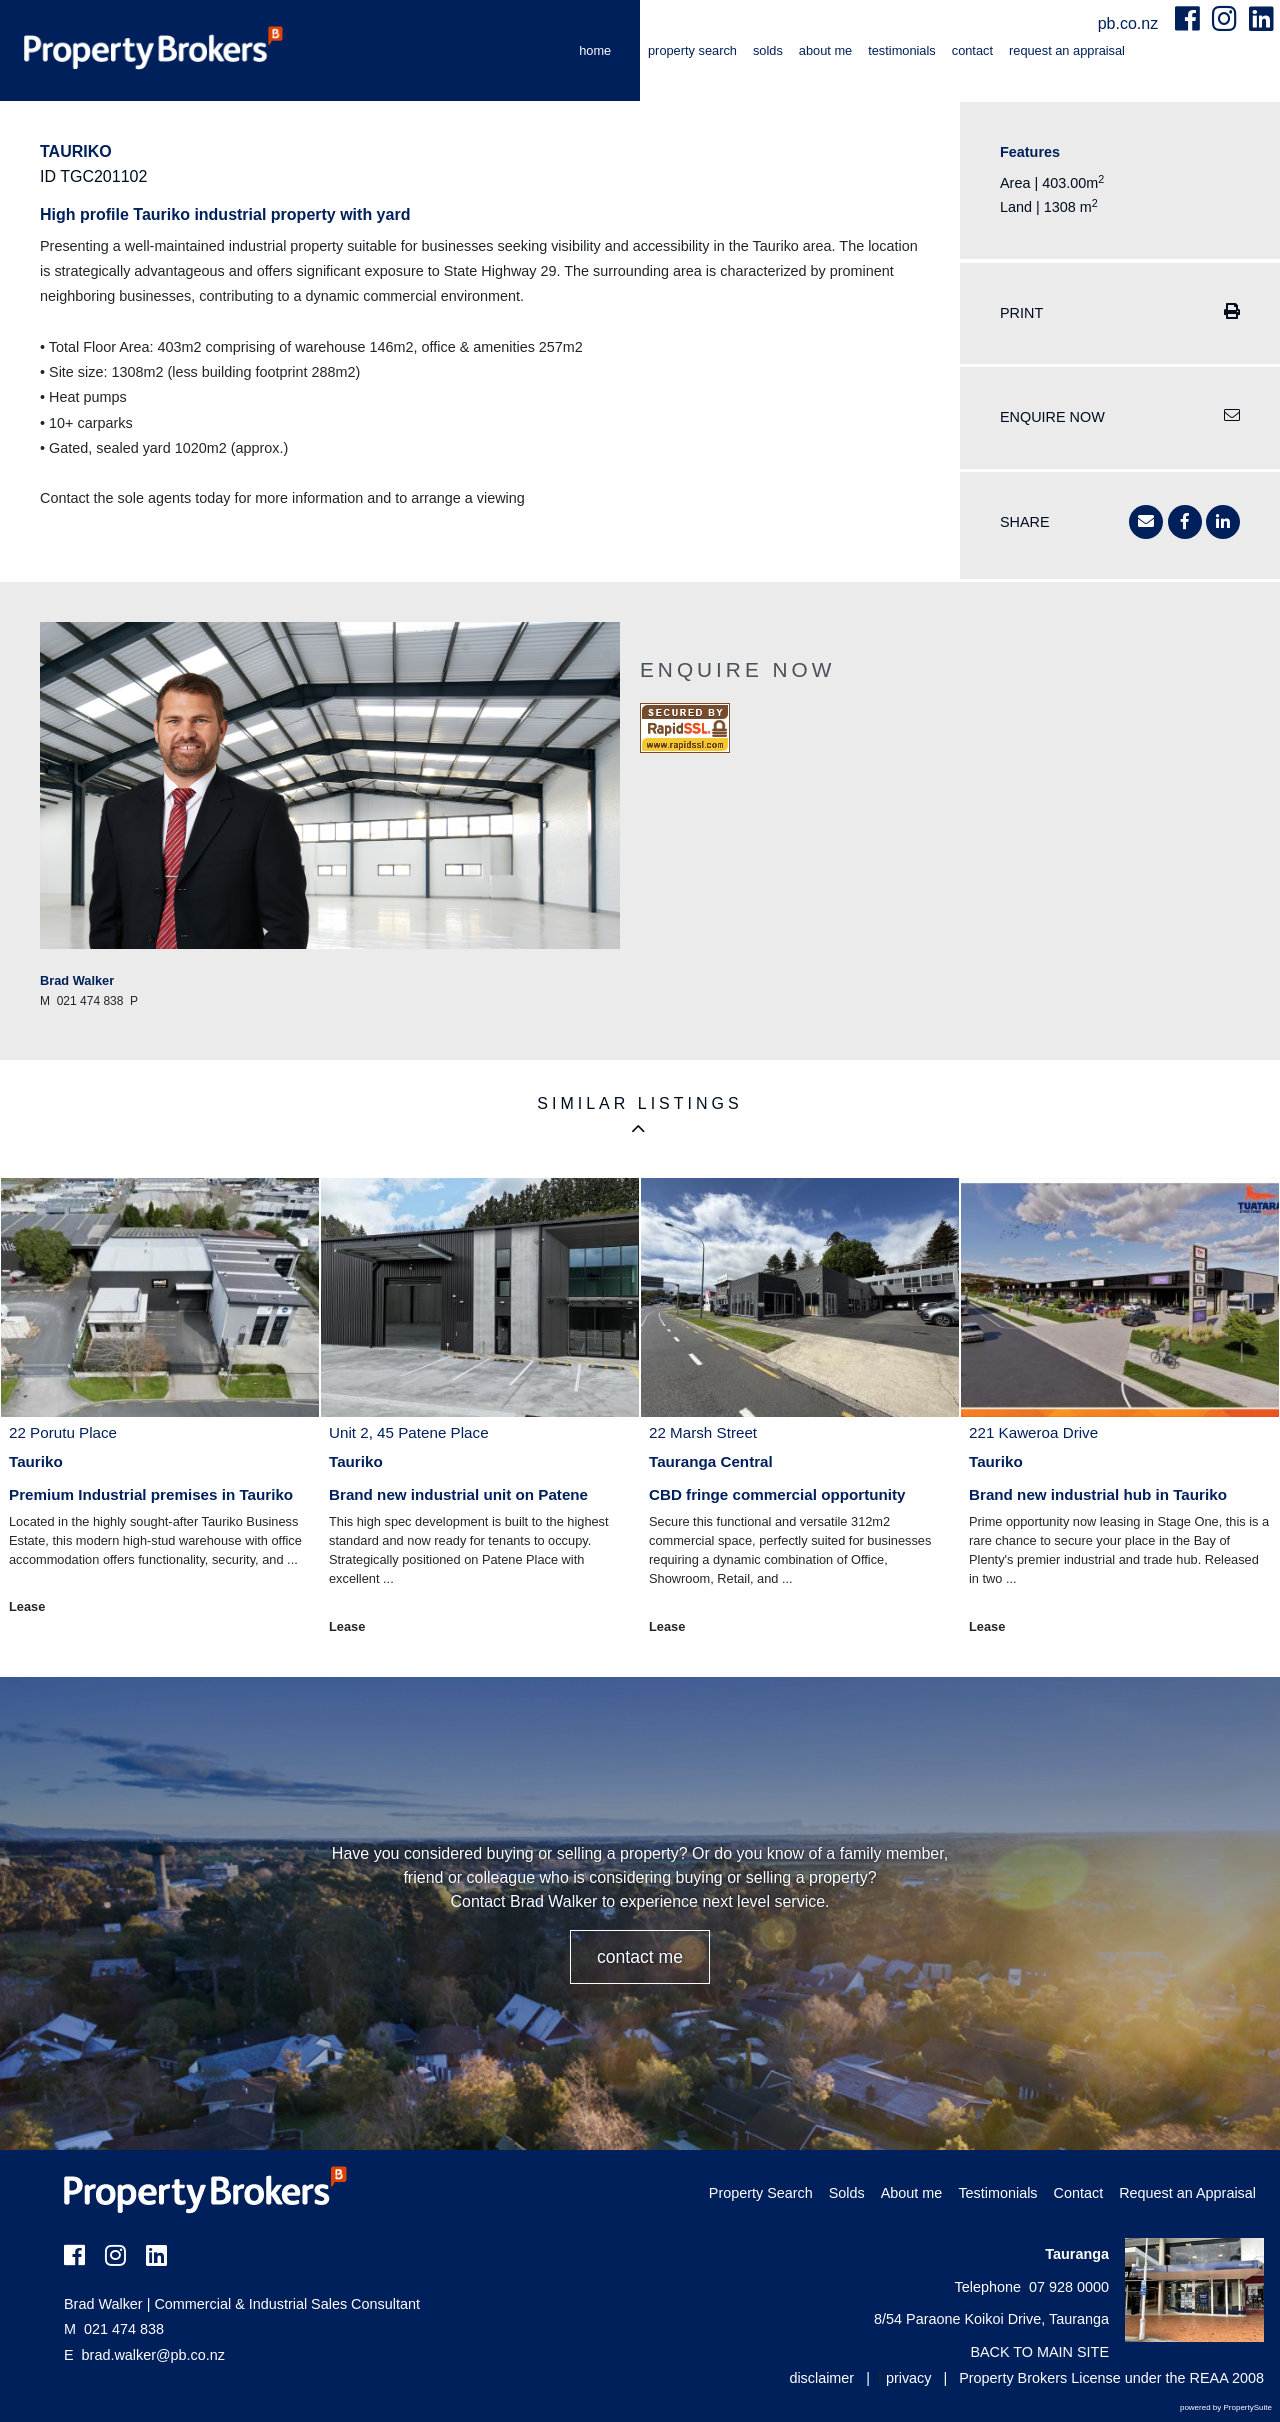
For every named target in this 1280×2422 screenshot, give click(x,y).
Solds (768, 50)
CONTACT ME (640, 1957)
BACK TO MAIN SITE (1039, 2352)
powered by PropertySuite (1226, 2407)
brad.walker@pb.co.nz (153, 2355)
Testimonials (902, 50)
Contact (972, 50)
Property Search (692, 50)
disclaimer (821, 2378)
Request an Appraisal (1067, 50)
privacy (909, 2378)
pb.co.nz (1130, 23)
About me (825, 50)
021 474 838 (114, 2329)
